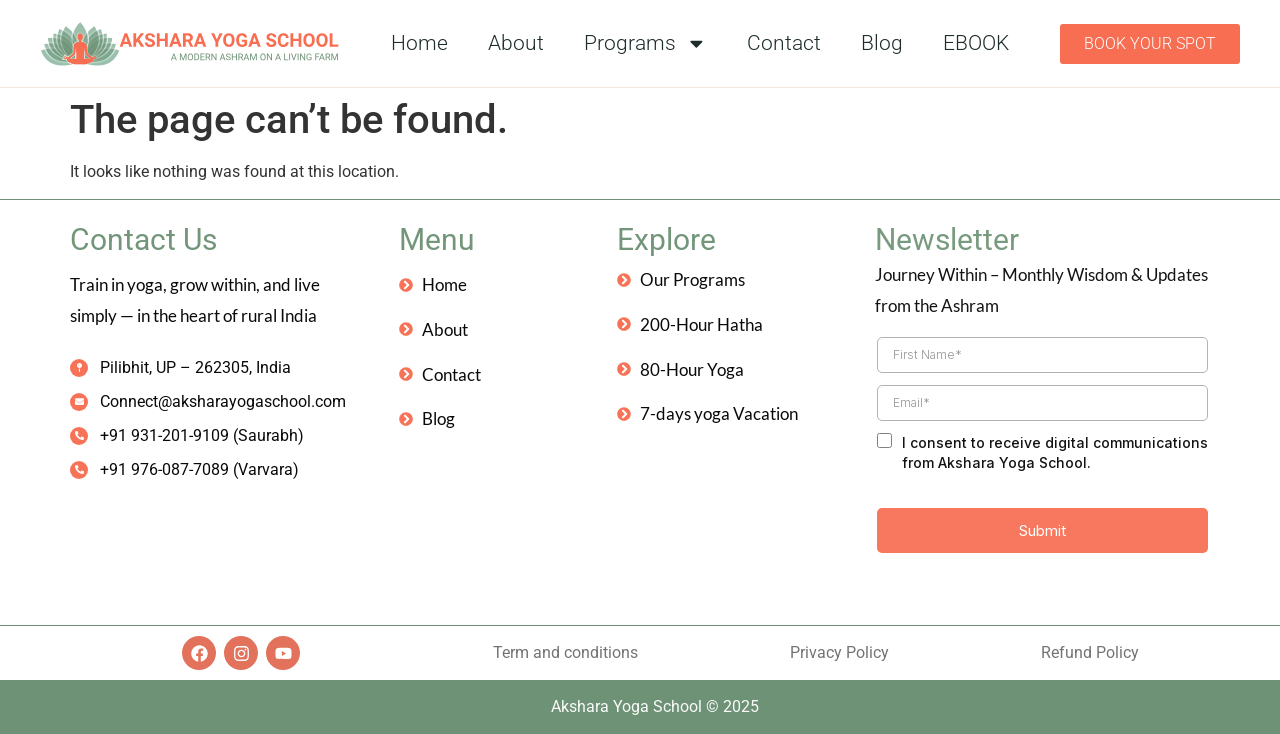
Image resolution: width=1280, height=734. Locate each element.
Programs (645, 43)
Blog (882, 43)
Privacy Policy (839, 652)
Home (419, 43)
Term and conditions (565, 652)
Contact (784, 43)
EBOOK (976, 43)
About (516, 43)
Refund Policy (1090, 652)
